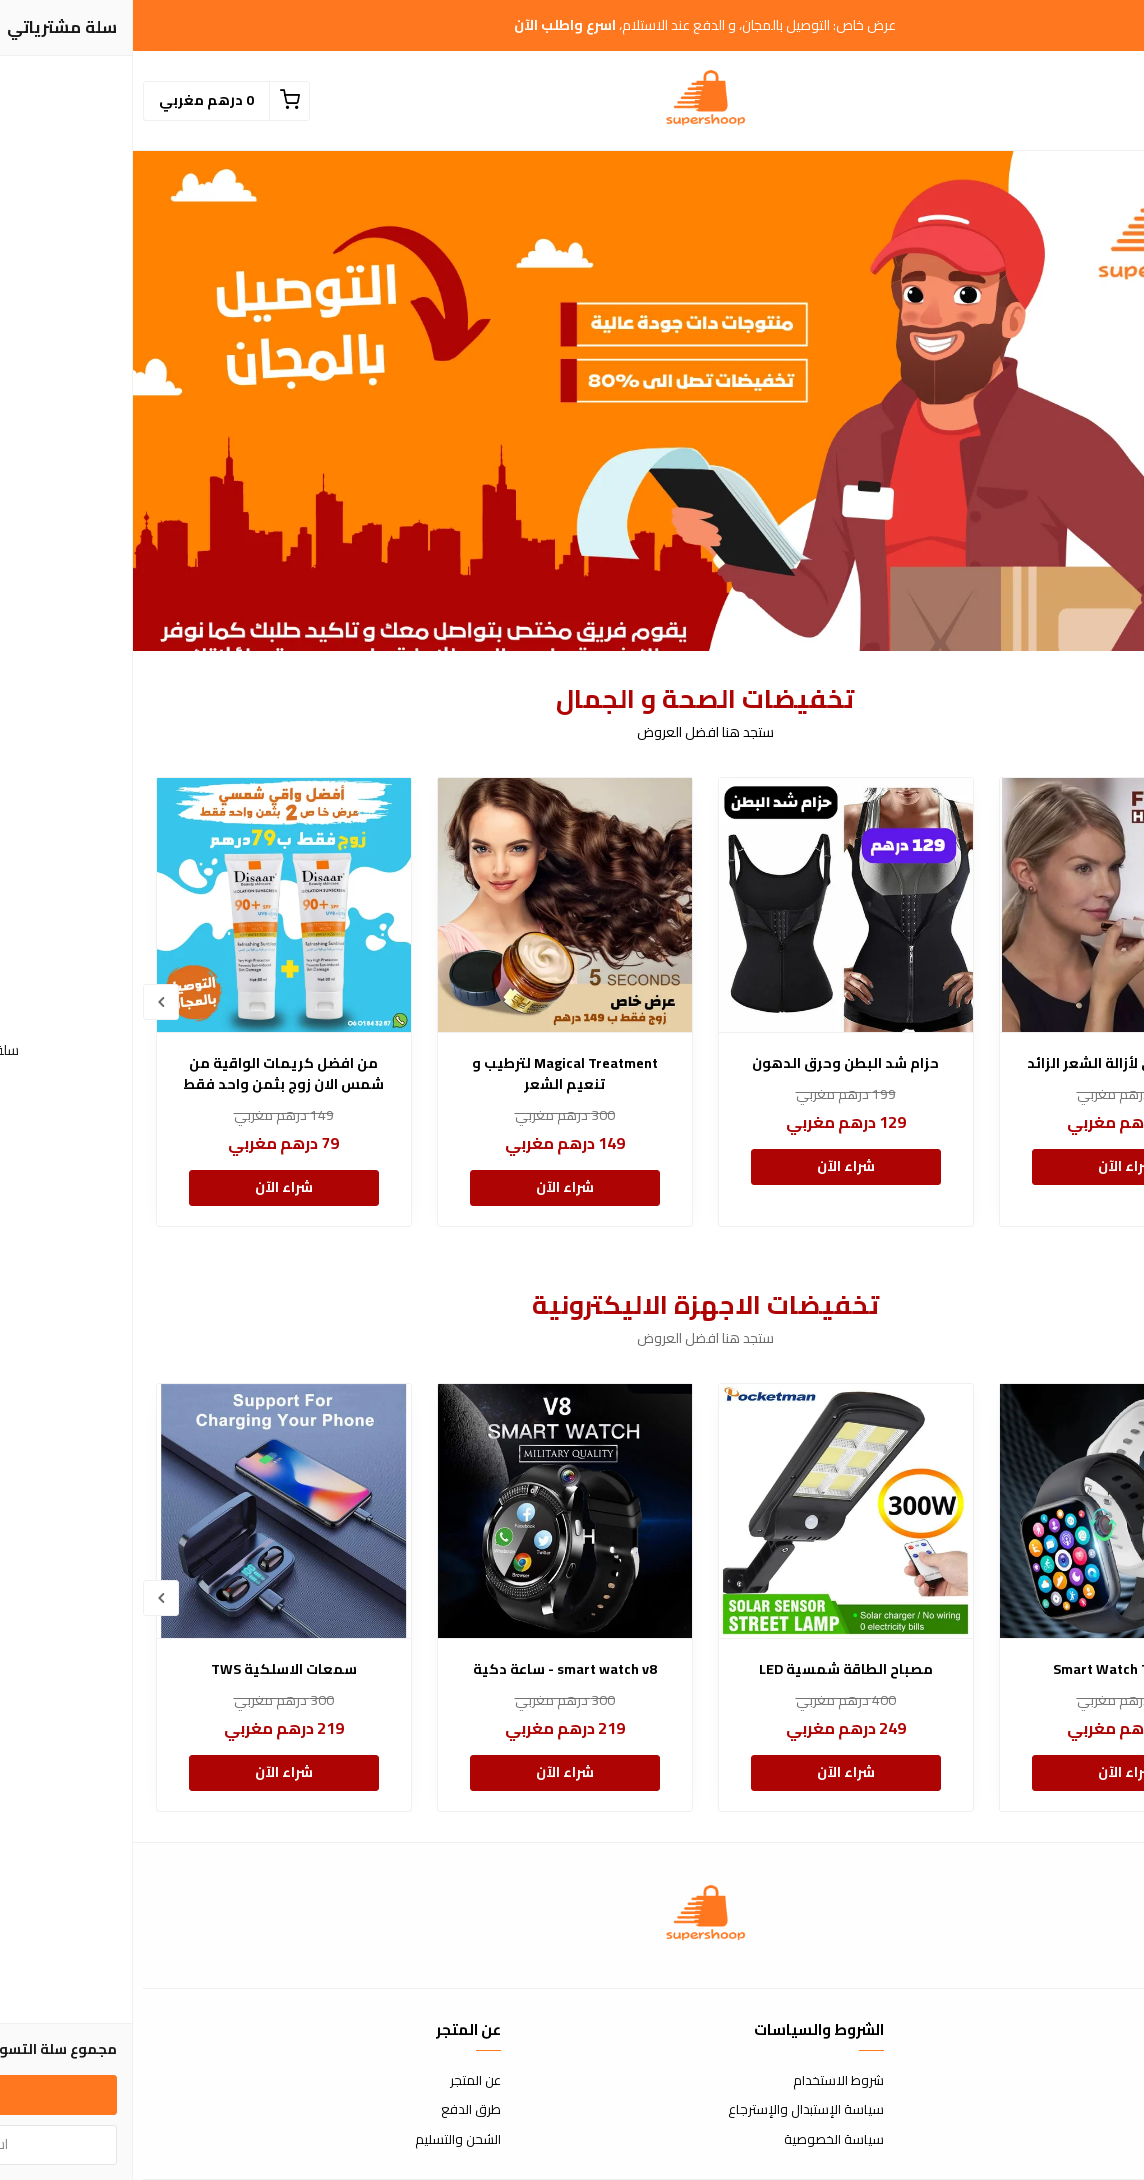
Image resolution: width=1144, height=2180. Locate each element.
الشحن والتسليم (325, 2140)
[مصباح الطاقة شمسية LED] (713, 1511)
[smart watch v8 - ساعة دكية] (432, 1511)
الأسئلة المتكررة (1091, 2110)
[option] (994, 1002)
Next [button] (28, 1002)
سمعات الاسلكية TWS (151, 1669)
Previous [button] (1116, 1002)
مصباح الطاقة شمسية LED (713, 1669)
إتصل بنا (1114, 2081)
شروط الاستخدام (705, 2081)
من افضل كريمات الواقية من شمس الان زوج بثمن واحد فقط (150, 1074)
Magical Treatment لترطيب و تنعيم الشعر (432, 1074)
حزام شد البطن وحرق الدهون (712, 1063)
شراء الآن (994, 1166)
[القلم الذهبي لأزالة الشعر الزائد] (994, 905)
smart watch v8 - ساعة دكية (432, 1669)
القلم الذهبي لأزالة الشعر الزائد (993, 1063)
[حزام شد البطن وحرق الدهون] (713, 905)
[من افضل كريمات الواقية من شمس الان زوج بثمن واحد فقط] (151, 905)
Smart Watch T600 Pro (993, 1669)
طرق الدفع (338, 2110)
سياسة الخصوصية (701, 2140)
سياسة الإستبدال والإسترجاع (673, 2110)
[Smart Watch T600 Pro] (994, 1511)
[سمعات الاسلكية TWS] (151, 1511)
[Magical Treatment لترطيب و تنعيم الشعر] (432, 905)
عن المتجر (342, 2081)
